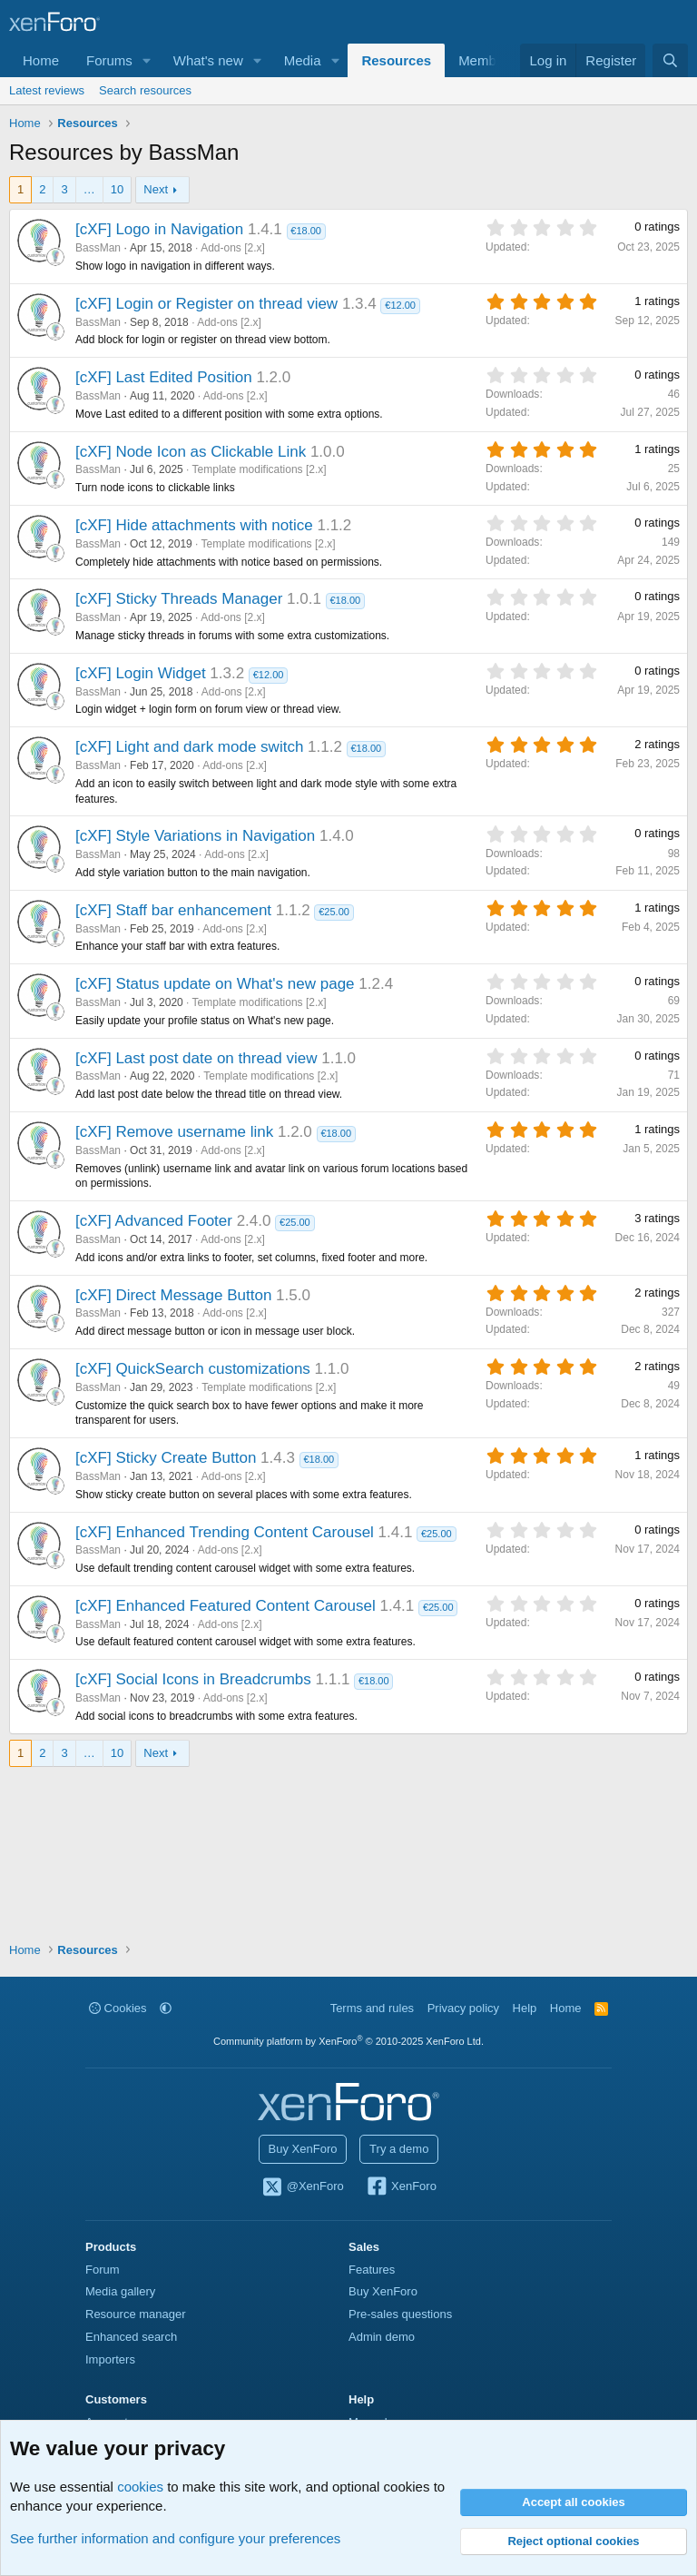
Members (486, 60)
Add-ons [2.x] (233, 248)
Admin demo (381, 2337)
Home (41, 60)
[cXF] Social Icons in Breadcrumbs (193, 1679)
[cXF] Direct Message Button (173, 1295)
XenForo (401, 2187)
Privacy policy (463, 2008)
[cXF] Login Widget (140, 673)
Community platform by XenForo (348, 2041)
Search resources (145, 90)
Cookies (118, 2008)
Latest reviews (46, 90)
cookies (140, 2486)
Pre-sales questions (400, 2314)
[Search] (670, 60)
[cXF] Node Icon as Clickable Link (190, 451)
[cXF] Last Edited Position (163, 377)
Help (525, 2008)
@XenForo (302, 2187)
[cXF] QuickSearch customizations (192, 1368)
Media (302, 60)
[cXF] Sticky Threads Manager (178, 598)
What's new (208, 60)
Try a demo (398, 2149)
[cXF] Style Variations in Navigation (195, 835)
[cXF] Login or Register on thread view (206, 303)
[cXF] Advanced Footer (153, 1220)
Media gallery (120, 2291)
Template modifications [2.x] (259, 469)
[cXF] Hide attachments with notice (194, 525)
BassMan (98, 248)
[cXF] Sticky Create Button (165, 1457)
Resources (396, 60)
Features (371, 2269)
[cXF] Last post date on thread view (196, 1058)
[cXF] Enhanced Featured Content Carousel (225, 1605)
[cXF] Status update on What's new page (215, 983)
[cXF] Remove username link (174, 1131)
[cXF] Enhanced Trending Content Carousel (224, 1532)
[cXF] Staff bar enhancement (173, 910)
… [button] (89, 189)
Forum (102, 2269)
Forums (109, 60)
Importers (110, 2359)
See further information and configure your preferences (175, 2538)
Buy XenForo (303, 2149)
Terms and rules (372, 2008)
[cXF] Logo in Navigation (159, 229)
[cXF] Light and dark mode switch (189, 746)
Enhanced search (131, 2337)
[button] (147, 60)
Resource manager (135, 2314)
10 (117, 189)
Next (155, 189)
